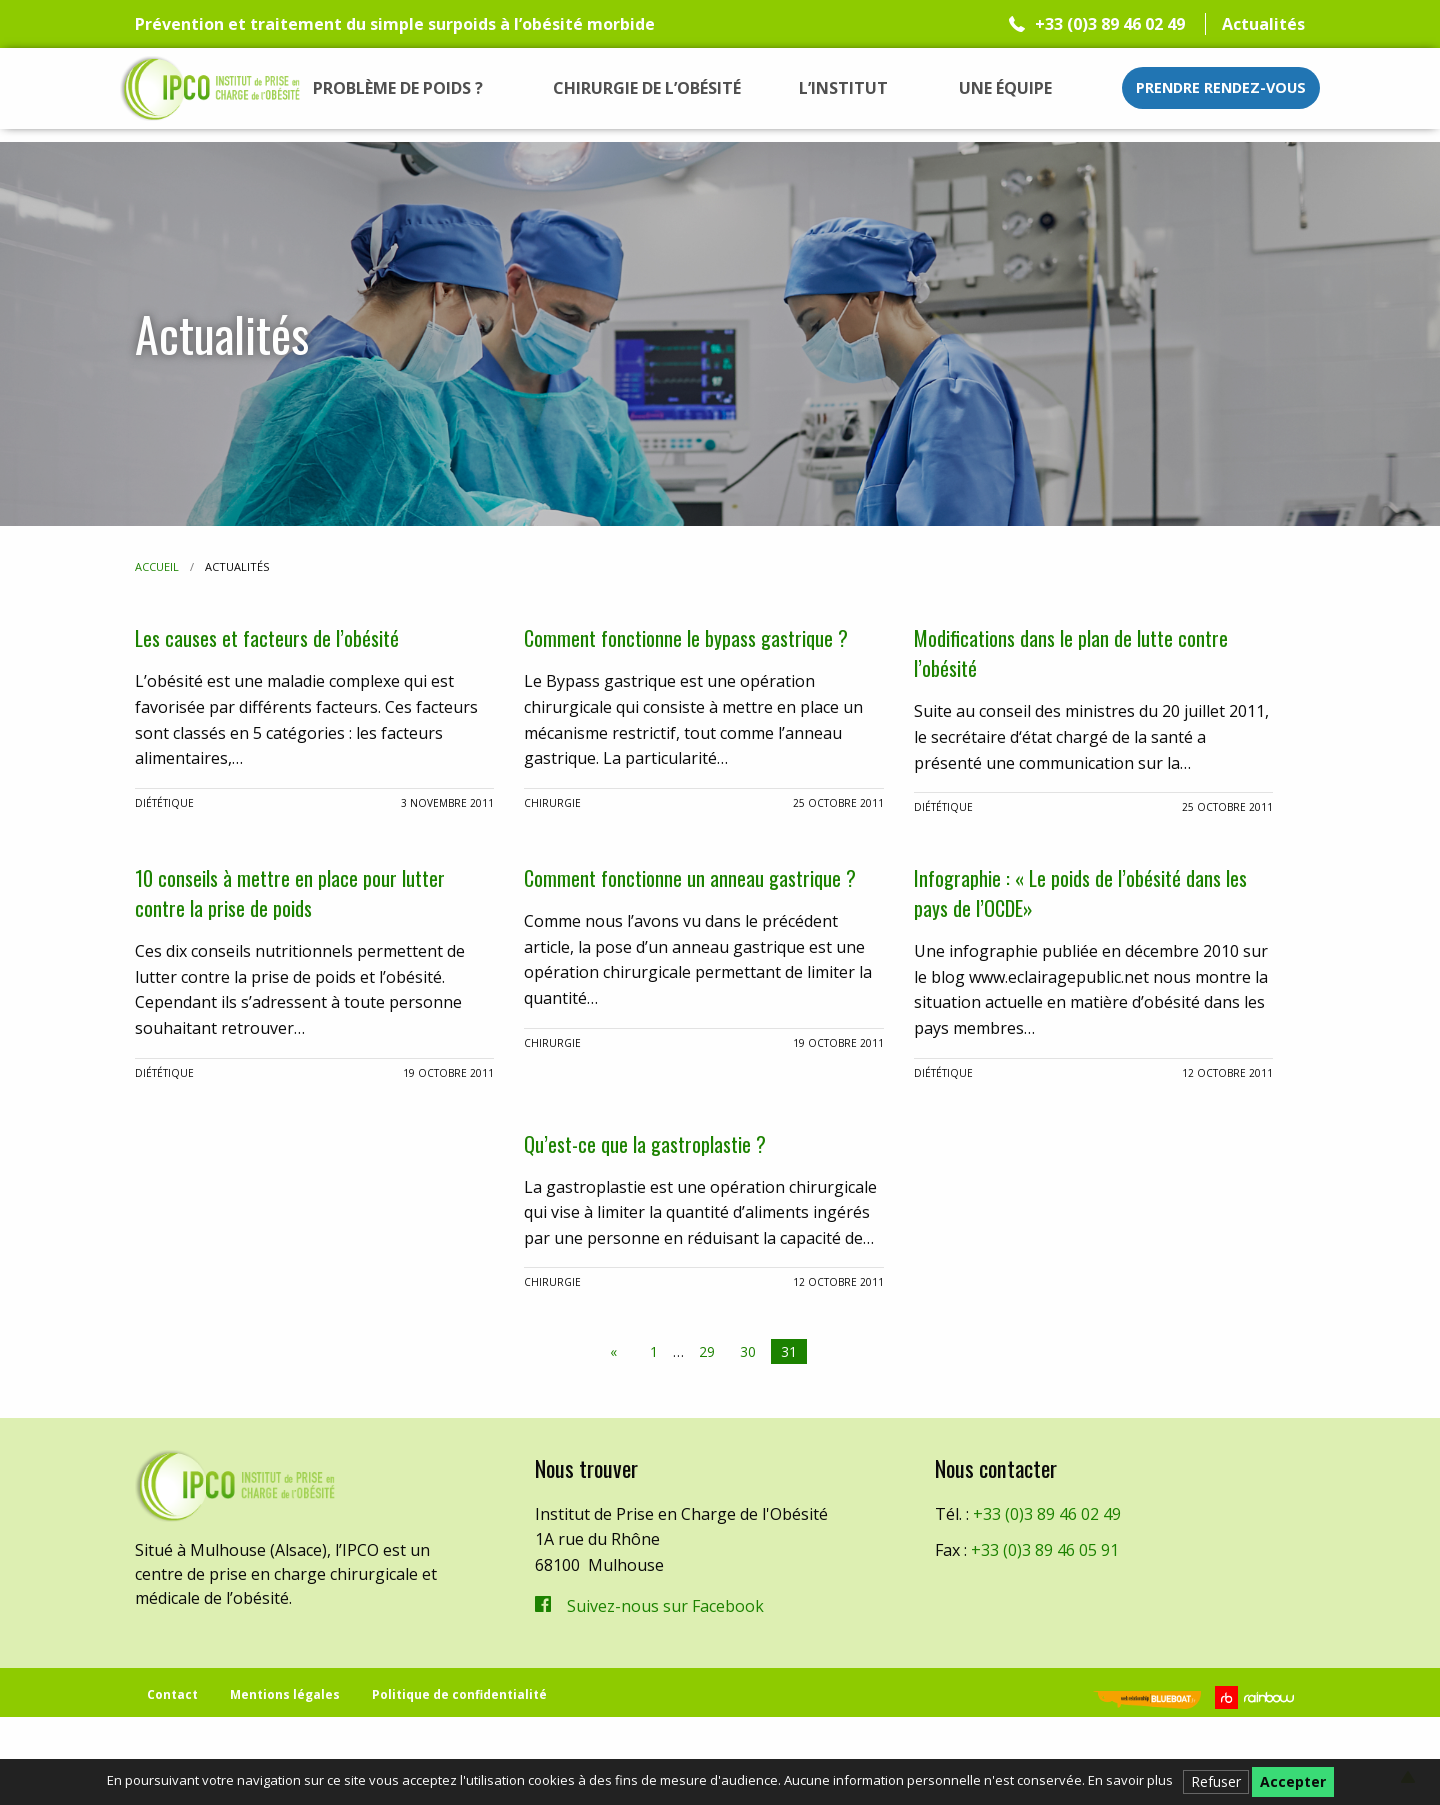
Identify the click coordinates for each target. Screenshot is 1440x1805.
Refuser (1216, 1781)
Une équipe (1005, 88)
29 (707, 1431)
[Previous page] (617, 1432)
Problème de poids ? (398, 88)
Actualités (1263, 24)
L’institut (843, 88)
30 (748, 1431)
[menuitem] (398, 88)
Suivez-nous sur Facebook (665, 1686)
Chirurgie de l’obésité (647, 88)
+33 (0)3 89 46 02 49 (1110, 24)
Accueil (157, 566)
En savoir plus (1130, 1780)
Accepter (1293, 1781)
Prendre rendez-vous (1221, 87)
